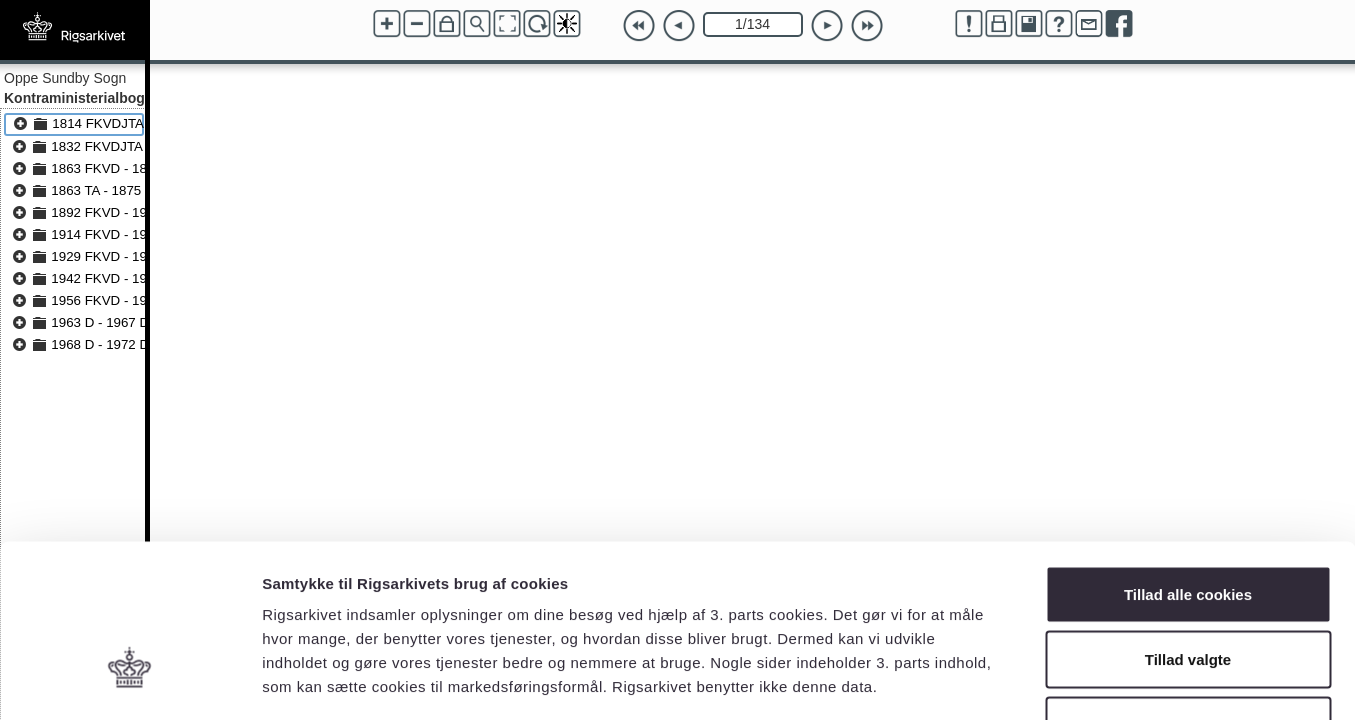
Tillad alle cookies (1188, 457)
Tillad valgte (1188, 523)
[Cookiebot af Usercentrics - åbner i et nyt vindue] (129, 681)
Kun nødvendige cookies (1188, 588)
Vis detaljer (1039, 680)
